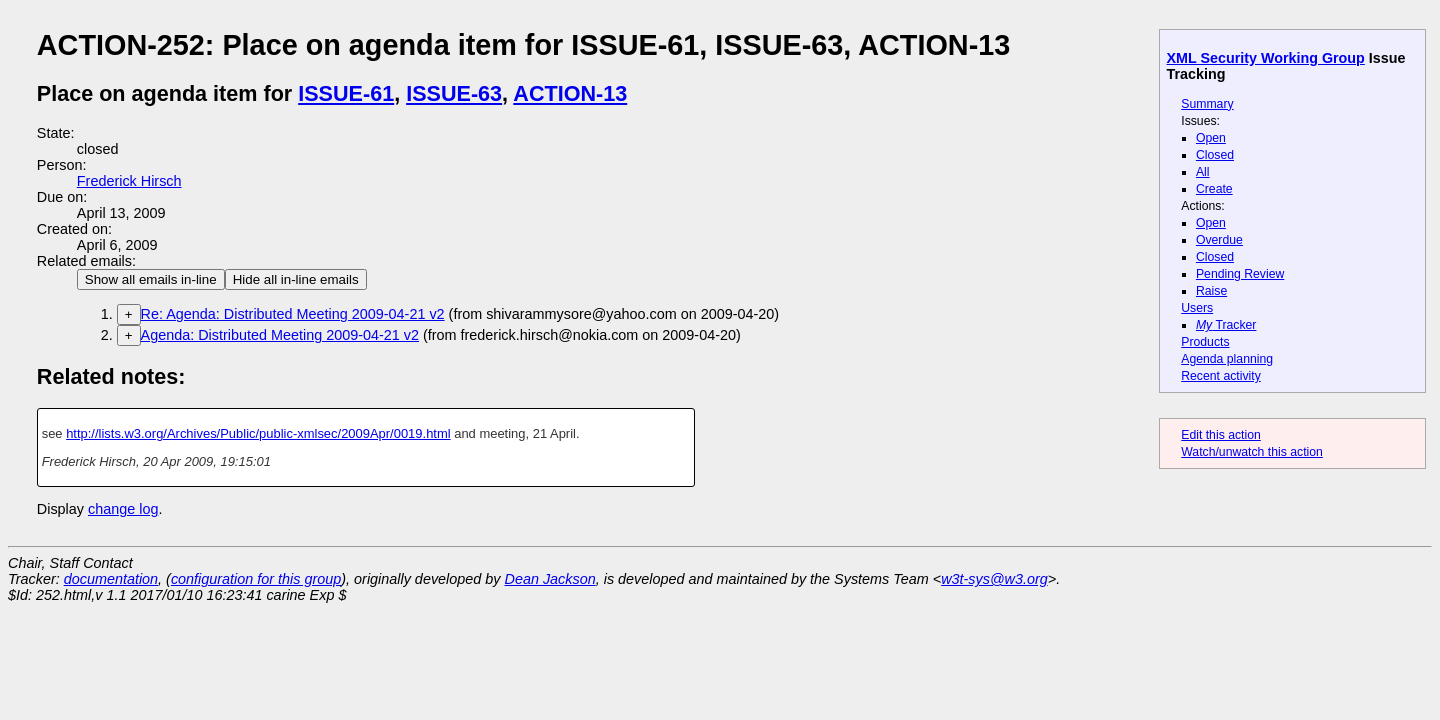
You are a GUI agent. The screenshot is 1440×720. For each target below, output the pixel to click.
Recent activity (1221, 376)
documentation (111, 579)
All (1203, 172)
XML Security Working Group (1266, 58)
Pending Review (1240, 274)
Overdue (1219, 240)
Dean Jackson (550, 579)
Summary (1207, 104)
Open (1211, 138)
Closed (1215, 155)
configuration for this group (256, 579)
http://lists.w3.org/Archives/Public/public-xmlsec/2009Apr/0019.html (258, 433)
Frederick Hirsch (129, 181)
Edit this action (1221, 435)
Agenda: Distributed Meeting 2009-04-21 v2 (280, 335)
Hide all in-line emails (296, 279)
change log (123, 509)
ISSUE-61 (346, 93)
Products (1205, 342)
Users (1197, 308)
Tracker (1226, 325)
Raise (1211, 291)
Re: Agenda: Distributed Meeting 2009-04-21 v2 (293, 314)
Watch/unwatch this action (1252, 452)
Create (1214, 189)
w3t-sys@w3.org (994, 579)
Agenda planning (1227, 359)
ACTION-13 (570, 93)
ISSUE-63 (454, 93)
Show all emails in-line (151, 279)
